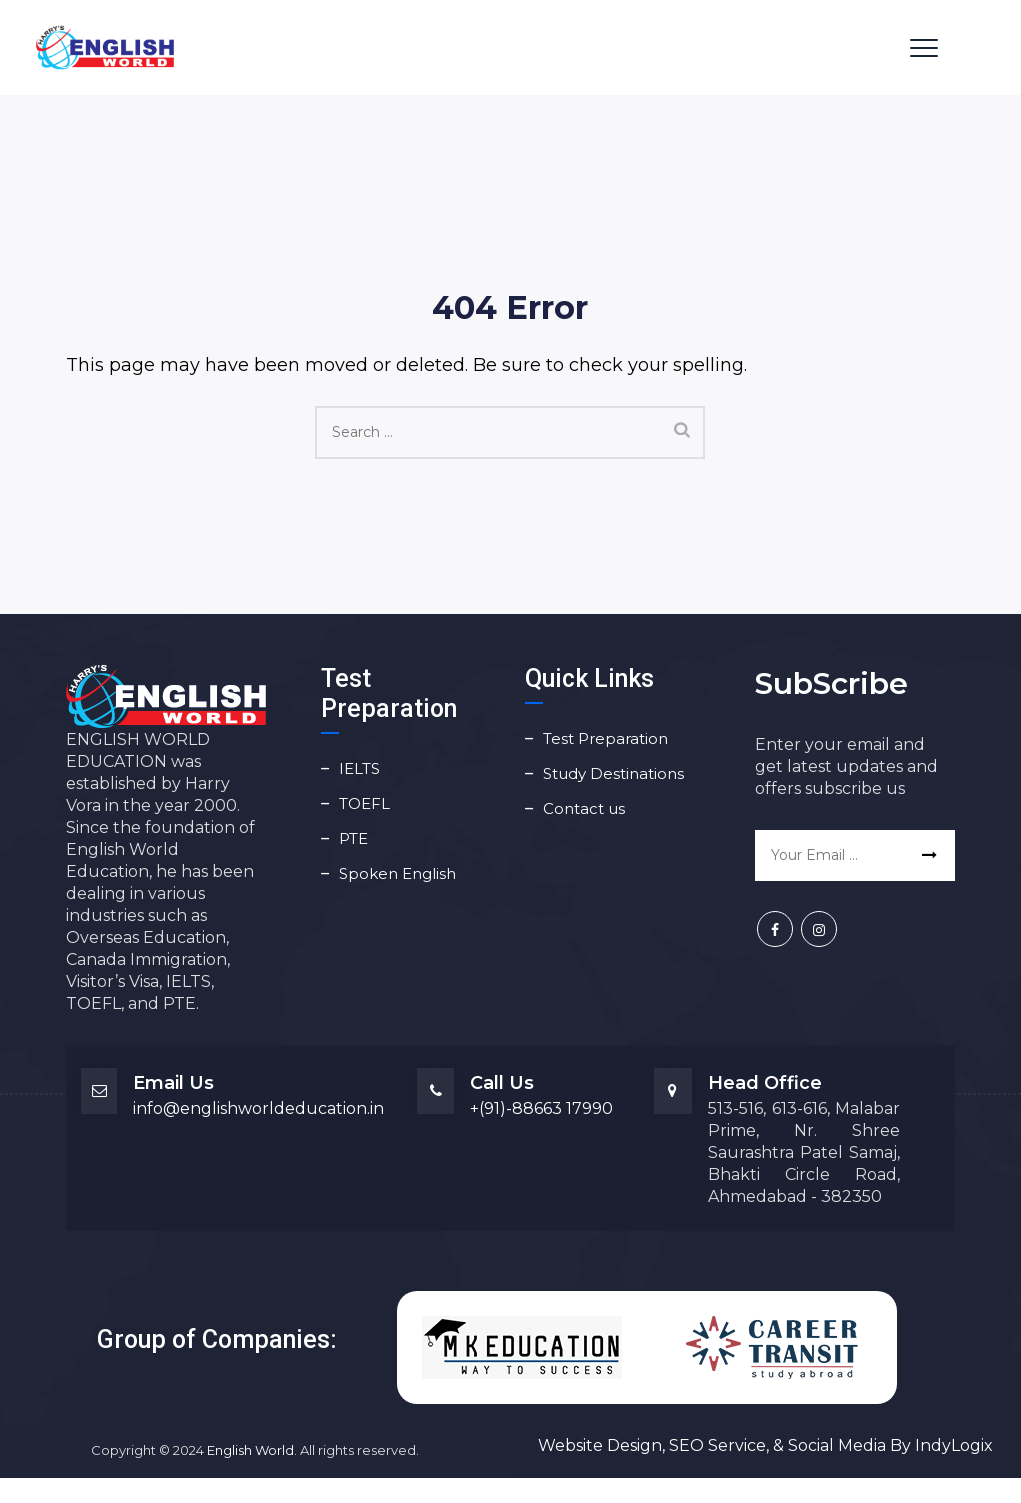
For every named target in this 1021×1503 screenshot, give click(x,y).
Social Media (837, 1445)
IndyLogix (954, 1445)
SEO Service (715, 1445)
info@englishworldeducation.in (258, 1108)
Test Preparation (605, 738)
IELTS (359, 768)
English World (250, 1450)
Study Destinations (613, 773)
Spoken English (397, 873)
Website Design (600, 1445)
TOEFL (364, 803)
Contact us (584, 808)
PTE (353, 838)
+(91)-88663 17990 (541, 1108)
